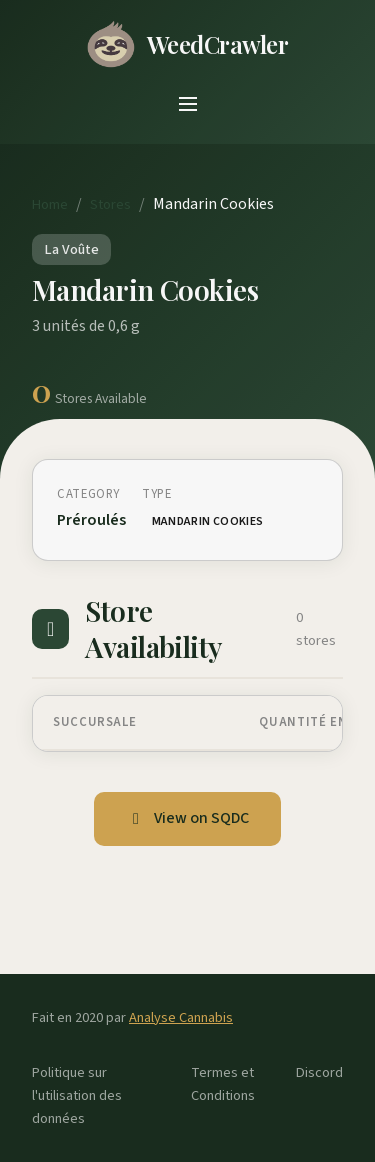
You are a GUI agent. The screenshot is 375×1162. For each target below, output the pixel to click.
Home (50, 204)
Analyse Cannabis (181, 1017)
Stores (110, 204)
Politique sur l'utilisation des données (77, 1095)
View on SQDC (187, 818)
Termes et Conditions (223, 1084)
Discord (319, 1072)
